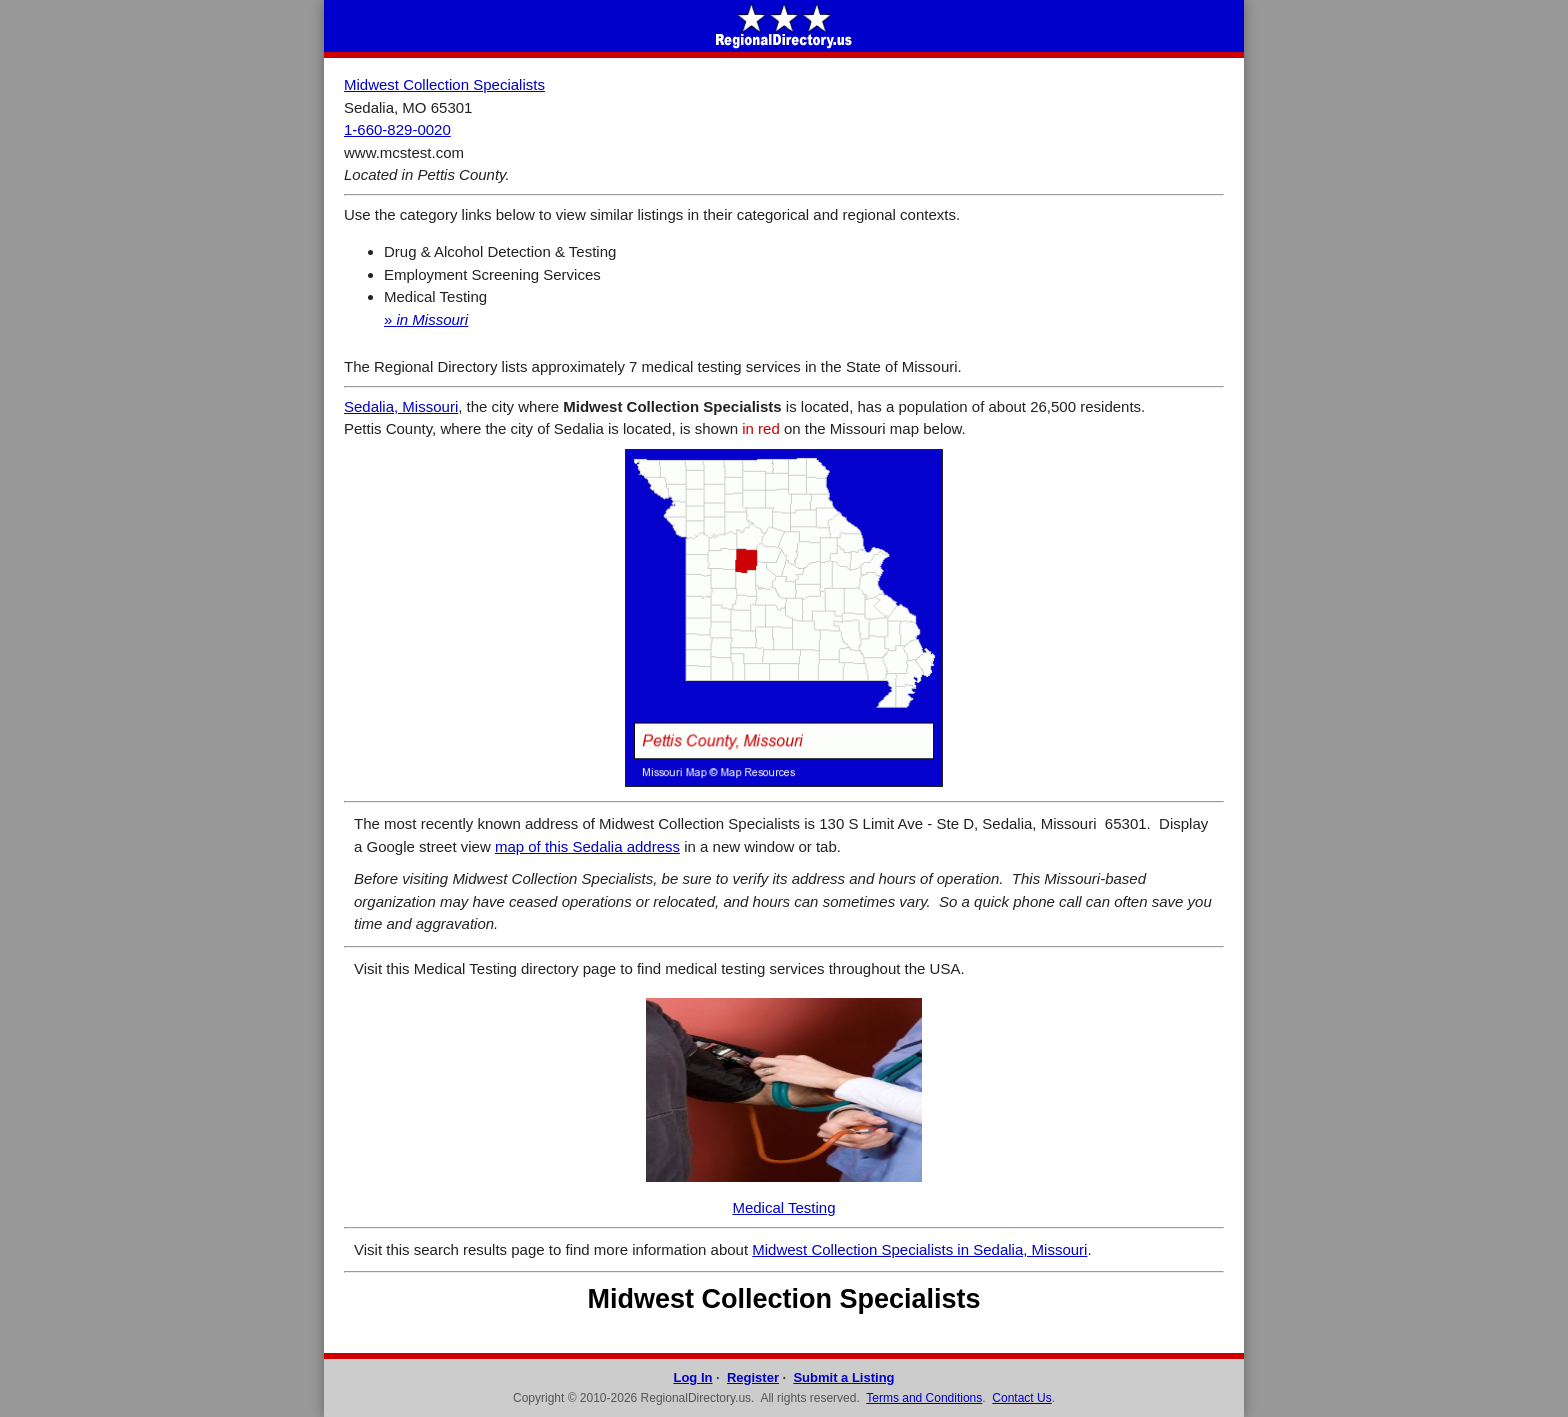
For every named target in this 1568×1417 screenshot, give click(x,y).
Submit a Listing (843, 1377)
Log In (692, 1377)
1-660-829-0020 (397, 129)
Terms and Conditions (924, 1398)
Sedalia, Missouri (401, 406)
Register (753, 1377)
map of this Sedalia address (587, 846)
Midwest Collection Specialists (444, 84)
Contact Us (1021, 1398)
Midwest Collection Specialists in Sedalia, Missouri (919, 1249)
